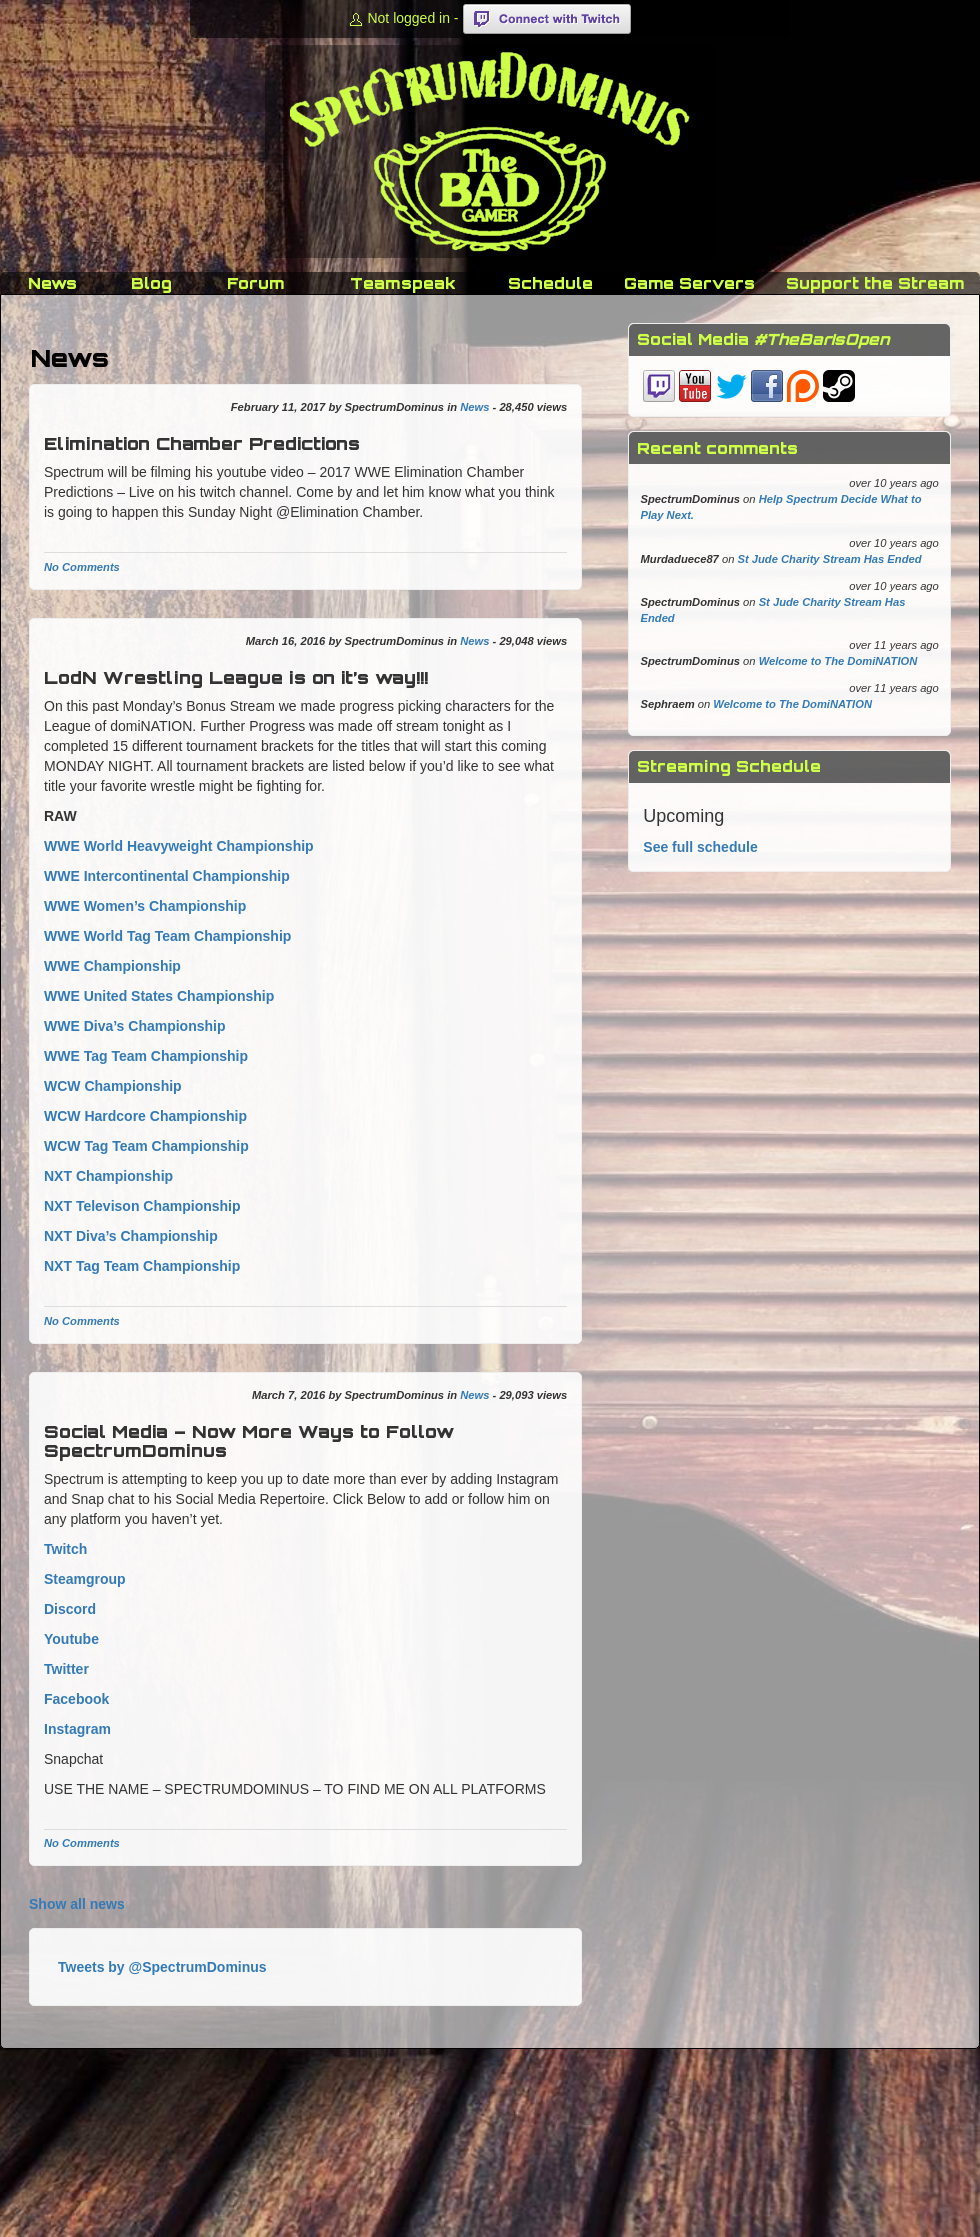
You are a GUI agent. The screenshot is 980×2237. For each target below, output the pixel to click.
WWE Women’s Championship (145, 906)
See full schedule (700, 847)
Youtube (71, 1639)
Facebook (76, 1699)
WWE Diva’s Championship (135, 1026)
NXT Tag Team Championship (142, 1266)
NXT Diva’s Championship (131, 1236)
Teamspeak (403, 283)
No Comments (82, 567)
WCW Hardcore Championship (145, 1116)
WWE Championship (112, 966)
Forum (256, 283)
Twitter (66, 1669)
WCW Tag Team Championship (146, 1146)
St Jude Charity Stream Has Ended (830, 559)
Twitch (65, 1549)
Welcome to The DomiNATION (838, 661)
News (52, 283)
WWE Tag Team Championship (146, 1056)
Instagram (77, 1729)
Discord (70, 1609)
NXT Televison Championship (142, 1206)
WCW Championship (113, 1086)
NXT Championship (108, 1176)
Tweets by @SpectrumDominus (162, 1967)
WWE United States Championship (159, 996)
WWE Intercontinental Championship (167, 876)
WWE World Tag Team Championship (167, 936)
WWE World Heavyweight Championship (179, 846)
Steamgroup (85, 1579)
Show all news (77, 1904)
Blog (151, 283)
